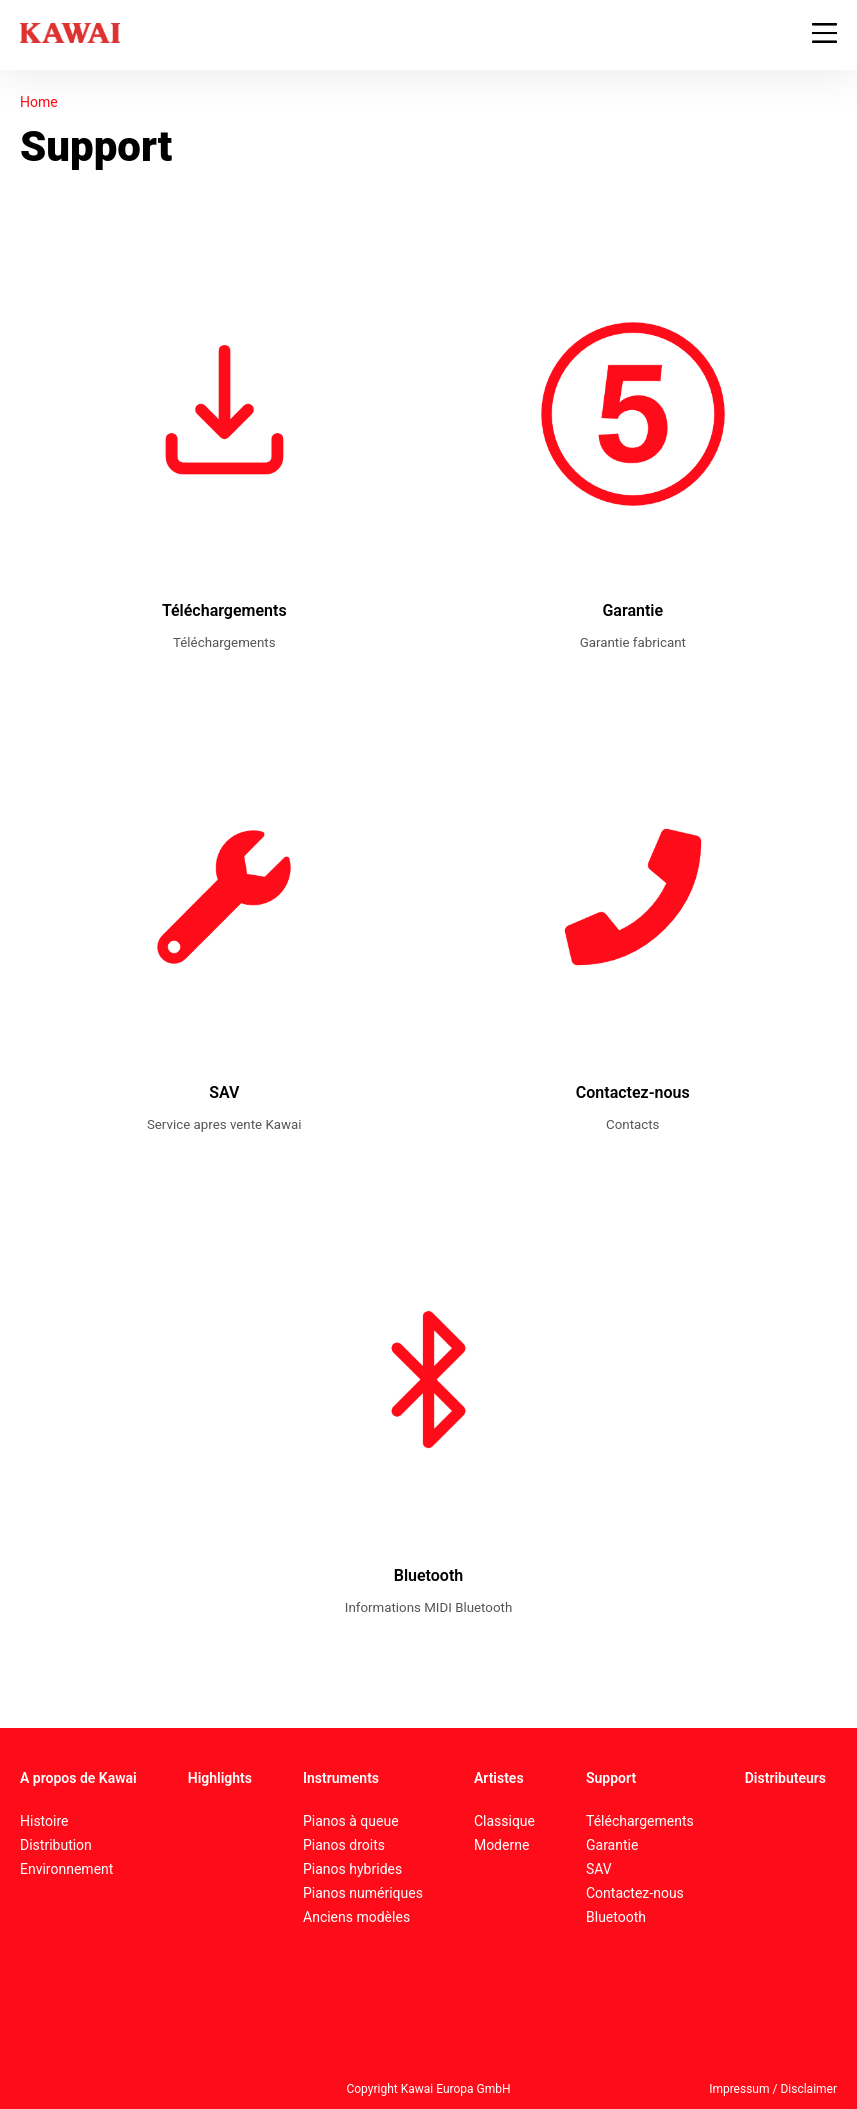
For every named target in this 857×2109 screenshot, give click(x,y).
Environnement (66, 1869)
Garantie (612, 1845)
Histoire (44, 1821)
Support (611, 1778)
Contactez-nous (635, 1893)
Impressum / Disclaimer (773, 2089)
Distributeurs (785, 1778)
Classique (504, 1821)
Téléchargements (640, 1821)
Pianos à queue (351, 1821)
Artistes (499, 1778)
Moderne (501, 1845)
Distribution (56, 1845)
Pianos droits (344, 1845)
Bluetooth (616, 1917)
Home (39, 102)
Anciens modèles (356, 1917)
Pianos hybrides (352, 1869)
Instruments (341, 1778)
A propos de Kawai (78, 1778)
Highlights (220, 1778)
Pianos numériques (363, 1893)
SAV (599, 1869)
